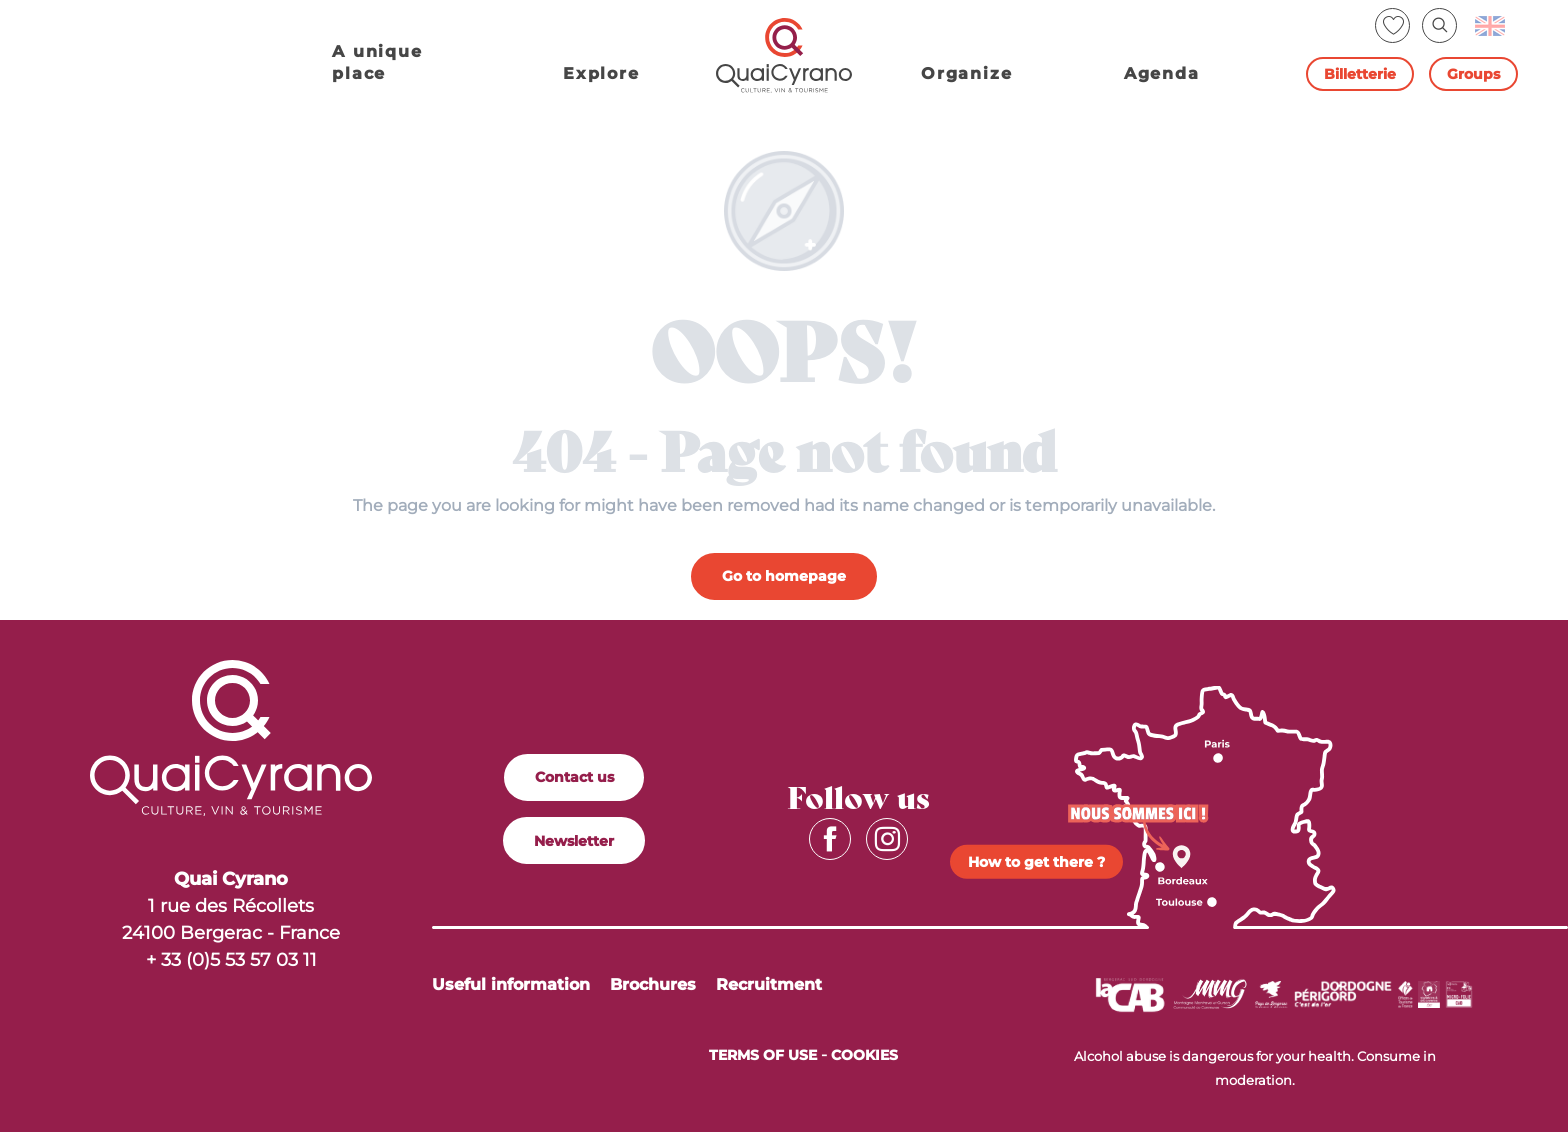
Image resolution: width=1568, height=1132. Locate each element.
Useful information (511, 984)
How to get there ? (1036, 862)
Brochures (653, 984)
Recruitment (769, 984)
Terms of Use (763, 1055)
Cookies (864, 1055)
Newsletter (574, 841)
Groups (1473, 74)
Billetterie (1360, 74)
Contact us (574, 777)
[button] (1439, 25)
